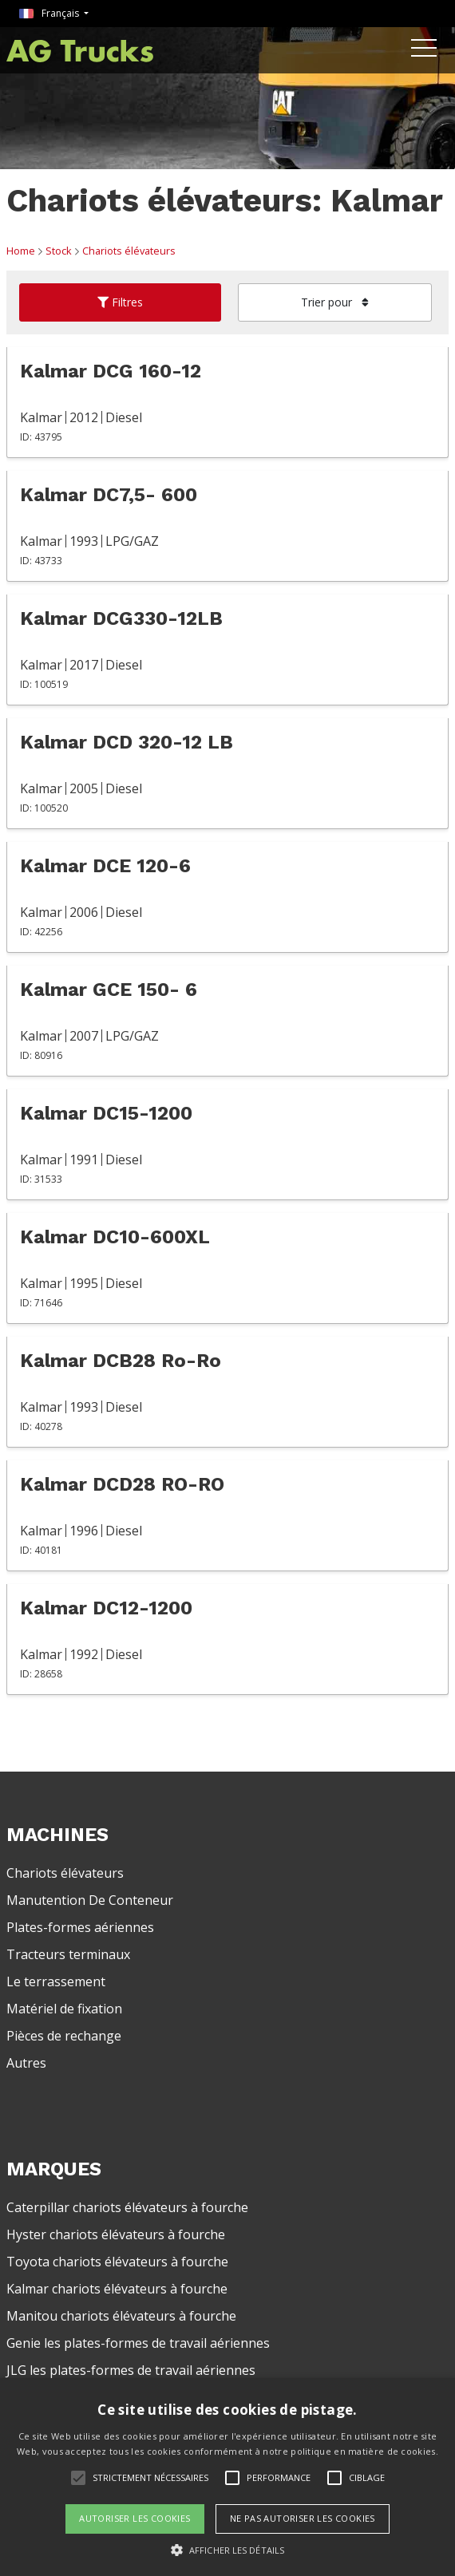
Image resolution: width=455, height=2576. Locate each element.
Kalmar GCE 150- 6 (108, 989)
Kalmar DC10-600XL (115, 1237)
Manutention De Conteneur (89, 1900)
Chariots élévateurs (129, 250)
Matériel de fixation (64, 2008)
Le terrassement (55, 1981)
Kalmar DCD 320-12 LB (126, 742)
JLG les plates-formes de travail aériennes (130, 2370)
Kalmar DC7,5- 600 (108, 495)
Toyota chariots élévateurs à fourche (117, 2261)
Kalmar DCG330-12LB (121, 618)
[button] (227, 2550)
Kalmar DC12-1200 (106, 1608)
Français (50, 13)
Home (20, 250)
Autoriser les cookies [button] (134, 2518)
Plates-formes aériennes (80, 1927)
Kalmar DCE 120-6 (105, 866)
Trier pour (335, 302)
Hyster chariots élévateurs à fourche (115, 2234)
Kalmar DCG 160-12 (110, 371)
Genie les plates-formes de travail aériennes (138, 2343)
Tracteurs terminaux (68, 1954)
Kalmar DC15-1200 (106, 1113)
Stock (59, 250)
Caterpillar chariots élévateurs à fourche (127, 2207)
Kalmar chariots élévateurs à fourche (117, 2288)
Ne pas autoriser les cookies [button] (302, 2518)
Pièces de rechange (63, 2036)
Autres (26, 2063)
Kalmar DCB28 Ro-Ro (120, 1360)
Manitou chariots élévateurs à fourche (121, 2316)
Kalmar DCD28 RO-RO (122, 1484)
